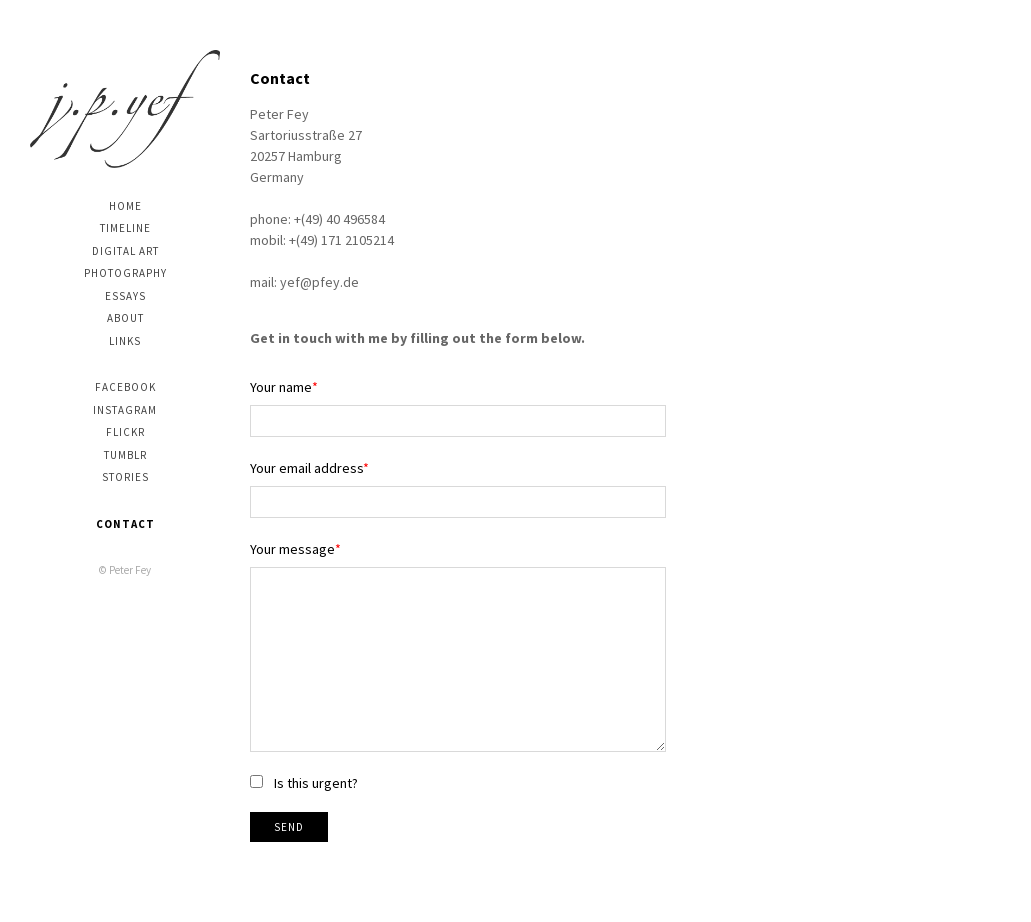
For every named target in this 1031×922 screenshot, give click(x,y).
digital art (125, 251)
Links (125, 341)
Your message (292, 549)
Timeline (125, 228)
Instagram (125, 410)
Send (289, 827)
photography (125, 273)
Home (125, 206)
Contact (125, 524)
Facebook (125, 387)
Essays (125, 296)
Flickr (125, 432)
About (125, 318)
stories (125, 477)
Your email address (306, 468)
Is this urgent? (316, 783)
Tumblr (125, 455)
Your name (281, 387)
